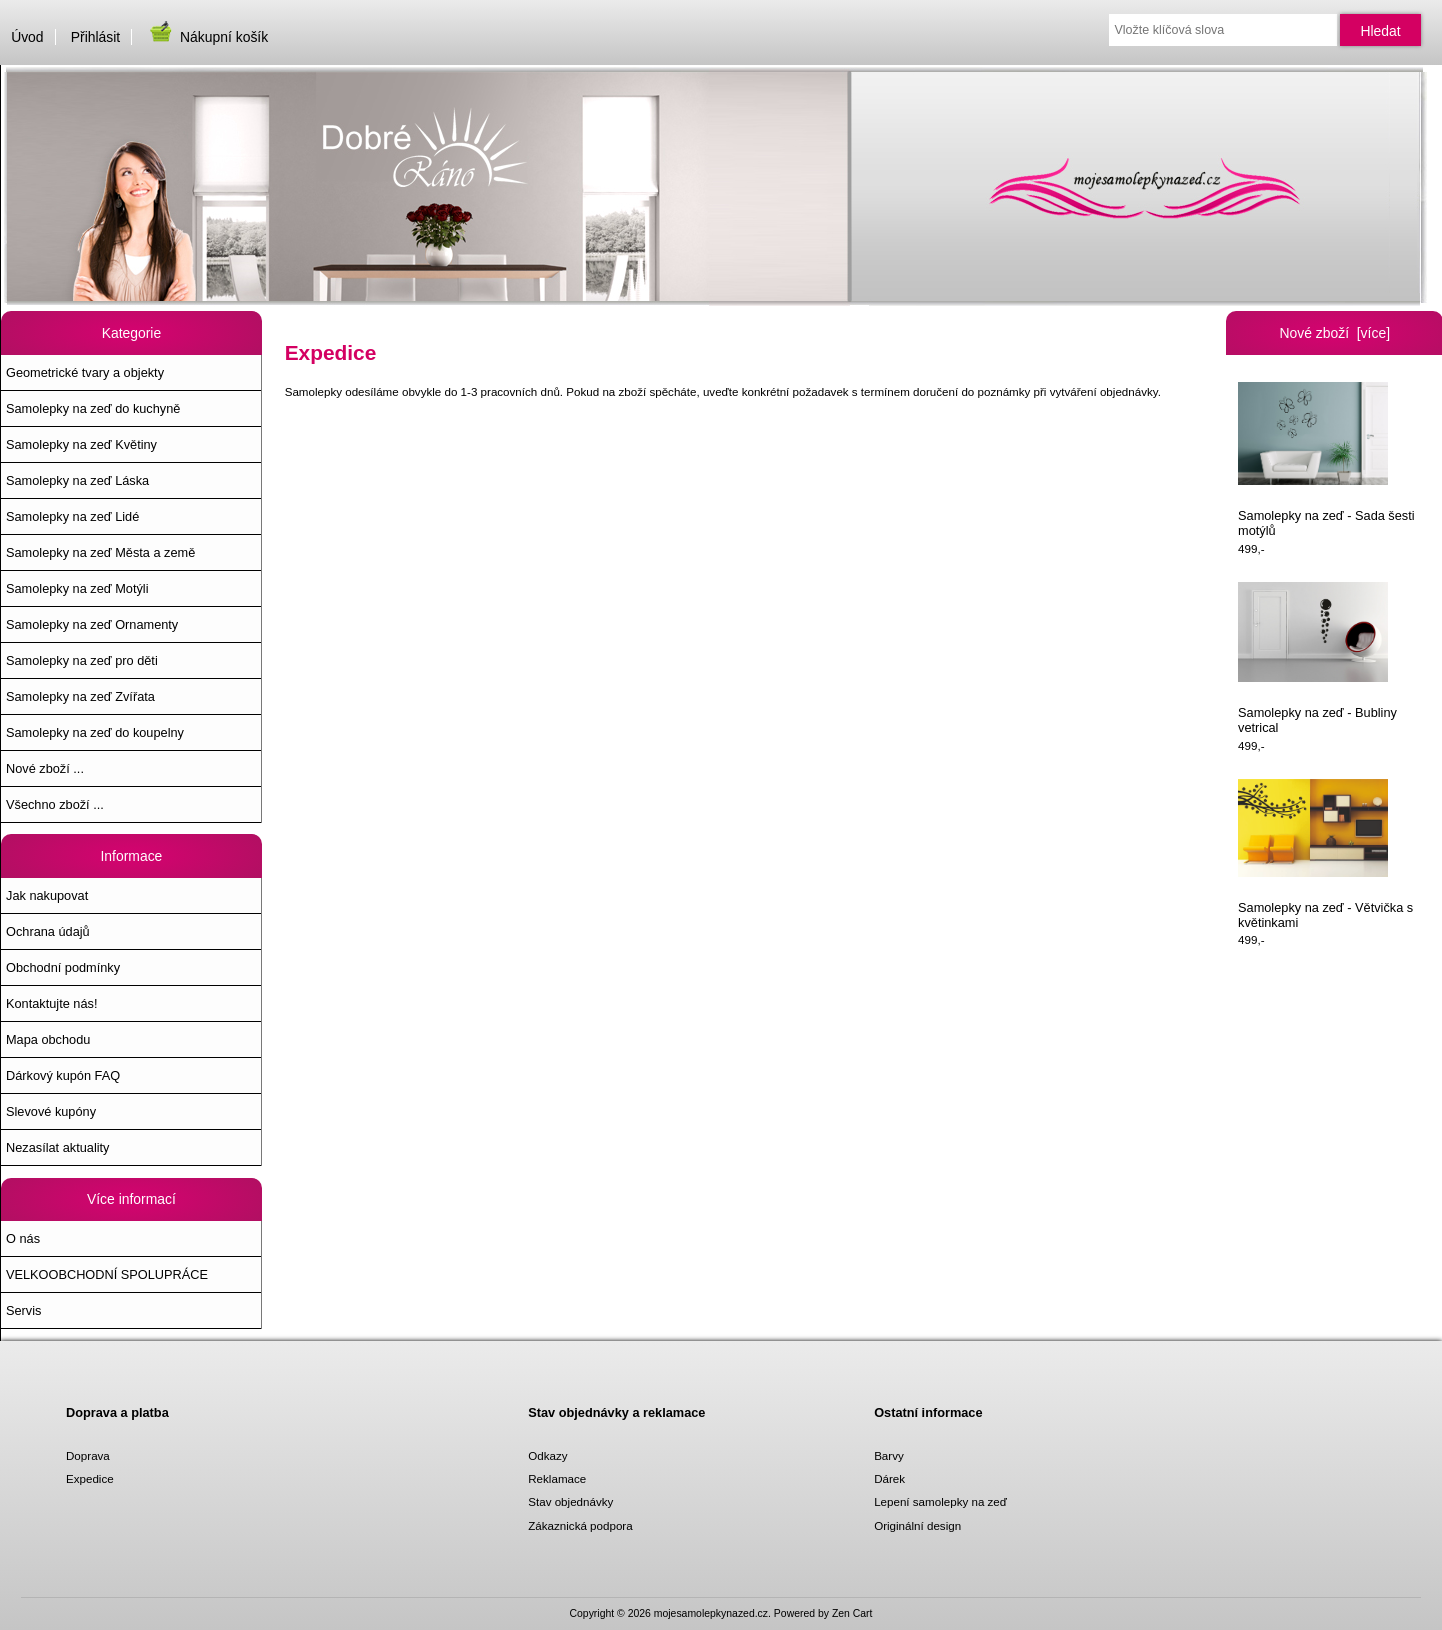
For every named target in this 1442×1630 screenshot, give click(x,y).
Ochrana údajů (48, 931)
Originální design (917, 1525)
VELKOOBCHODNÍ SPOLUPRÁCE (107, 1274)
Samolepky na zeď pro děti (82, 660)
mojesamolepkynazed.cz (711, 1613)
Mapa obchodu (48, 1039)
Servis (23, 1310)
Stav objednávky (570, 1501)
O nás (23, 1238)
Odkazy (547, 1455)
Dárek (889, 1478)
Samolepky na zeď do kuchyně (93, 408)
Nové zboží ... (45, 768)
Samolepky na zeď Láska (77, 480)
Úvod (27, 37)
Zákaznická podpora (580, 1525)
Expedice (90, 1478)
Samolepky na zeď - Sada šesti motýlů (1326, 460)
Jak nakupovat (47, 895)
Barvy (889, 1455)
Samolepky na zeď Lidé (72, 516)
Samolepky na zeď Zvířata (80, 696)
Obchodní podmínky (63, 967)
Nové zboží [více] (1334, 333)
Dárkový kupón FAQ (63, 1075)
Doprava (88, 1455)
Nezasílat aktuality (57, 1147)
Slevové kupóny (51, 1111)
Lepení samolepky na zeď (940, 1501)
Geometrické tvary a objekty (85, 372)
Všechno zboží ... (55, 804)
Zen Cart (852, 1613)
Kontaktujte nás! (51, 1003)
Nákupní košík (207, 37)
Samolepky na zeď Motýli (77, 588)
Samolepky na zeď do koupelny (95, 732)
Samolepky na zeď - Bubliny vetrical (1317, 658)
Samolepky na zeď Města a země (100, 552)
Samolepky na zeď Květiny (81, 444)
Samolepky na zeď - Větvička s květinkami (1325, 854)
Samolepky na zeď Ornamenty (92, 624)
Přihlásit (95, 37)
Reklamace (557, 1478)
